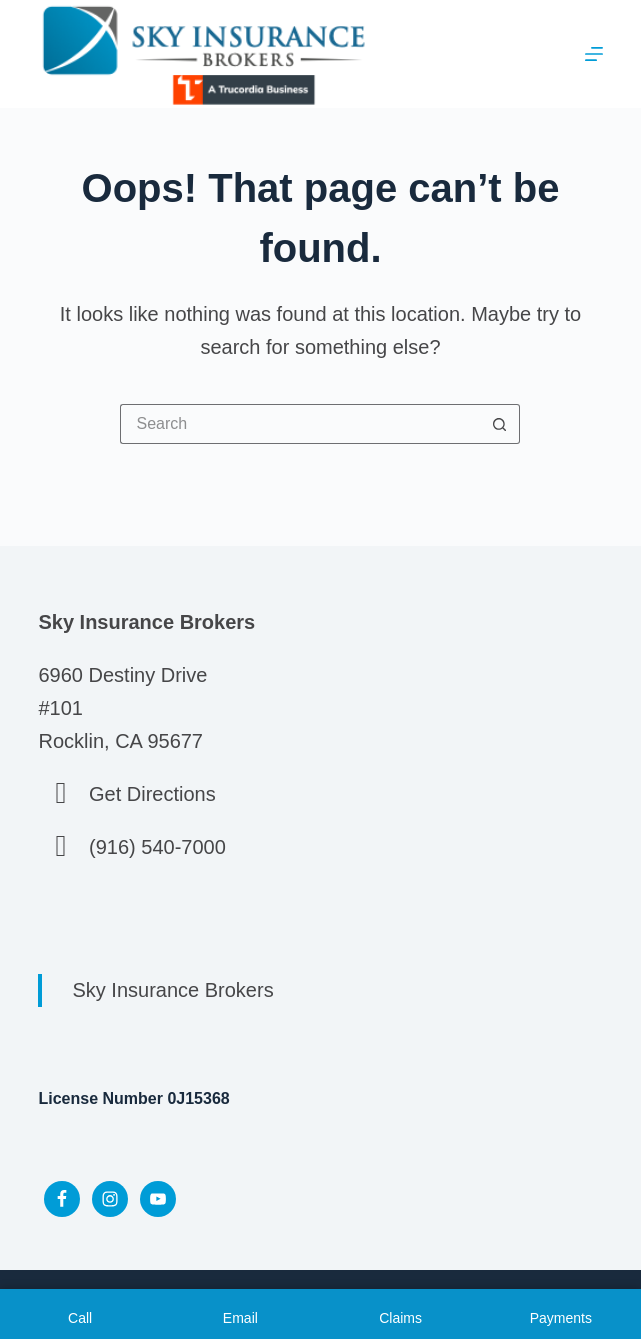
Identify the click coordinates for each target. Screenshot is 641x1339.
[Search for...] (300, 424)
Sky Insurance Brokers (172, 990)
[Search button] (500, 424)
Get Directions (152, 794)
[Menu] (594, 54)
